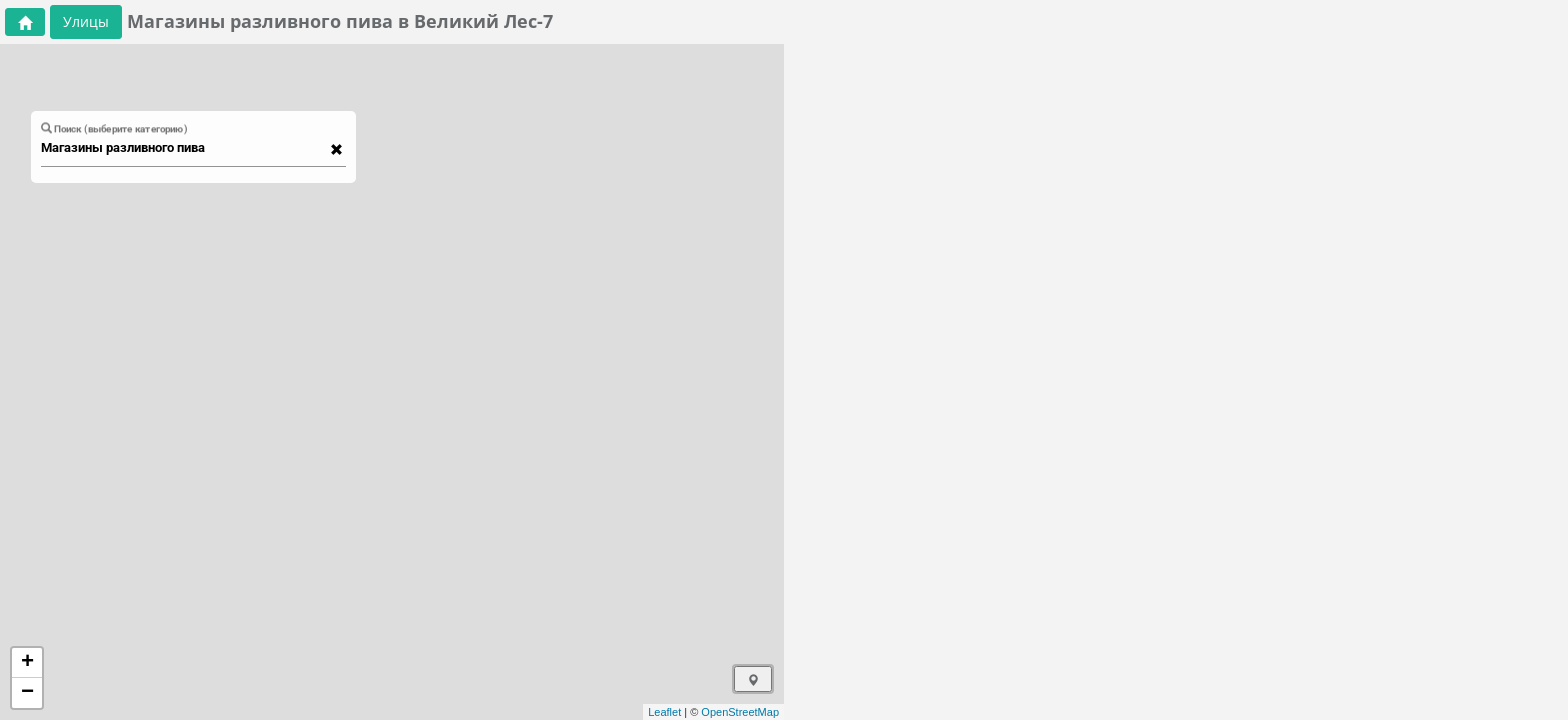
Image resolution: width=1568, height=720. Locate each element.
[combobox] (184, 148)
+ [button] (27, 663)
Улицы (86, 21)
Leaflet (664, 712)
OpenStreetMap (740, 712)
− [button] (27, 693)
